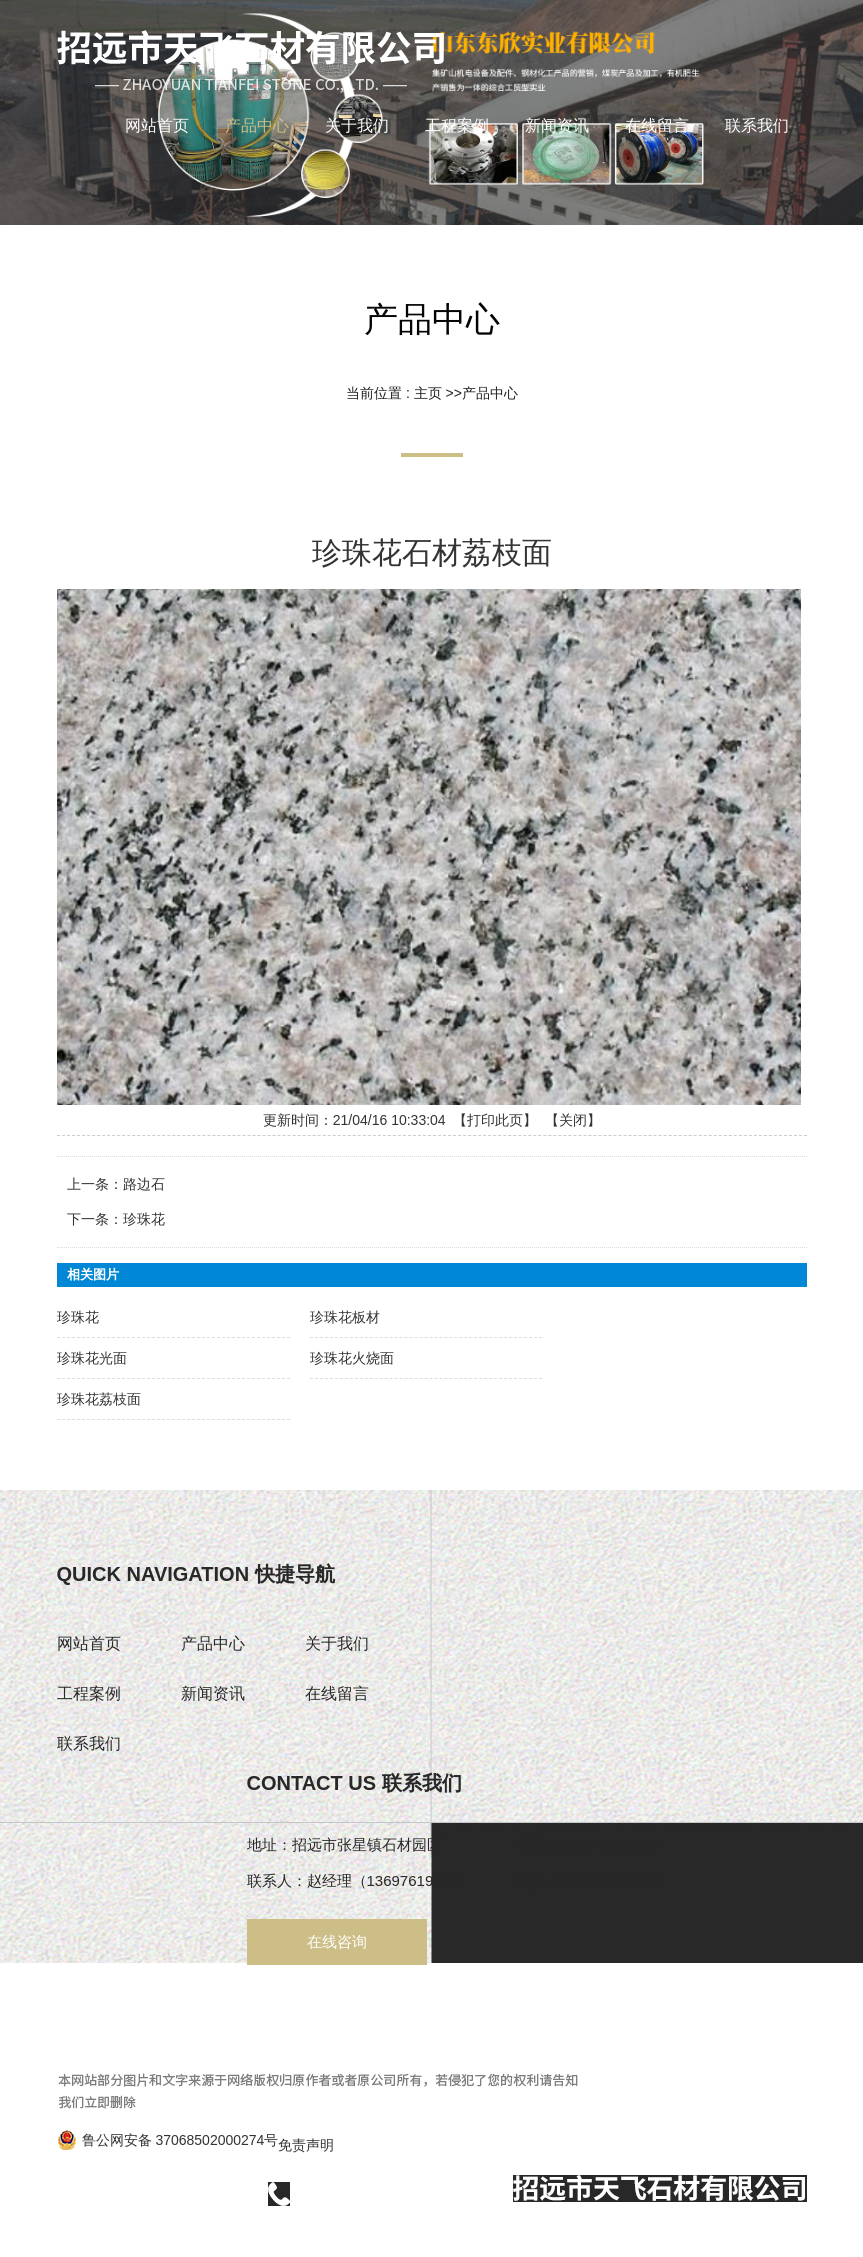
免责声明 (306, 2145)
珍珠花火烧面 (351, 1357)
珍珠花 (146, 1217)
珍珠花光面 (96, 1354)
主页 (427, 392)
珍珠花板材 (344, 1316)
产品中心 (489, 392)
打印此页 (495, 1120)
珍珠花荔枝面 (103, 1395)
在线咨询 (337, 1941)
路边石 (146, 1182)
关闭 (573, 1121)
